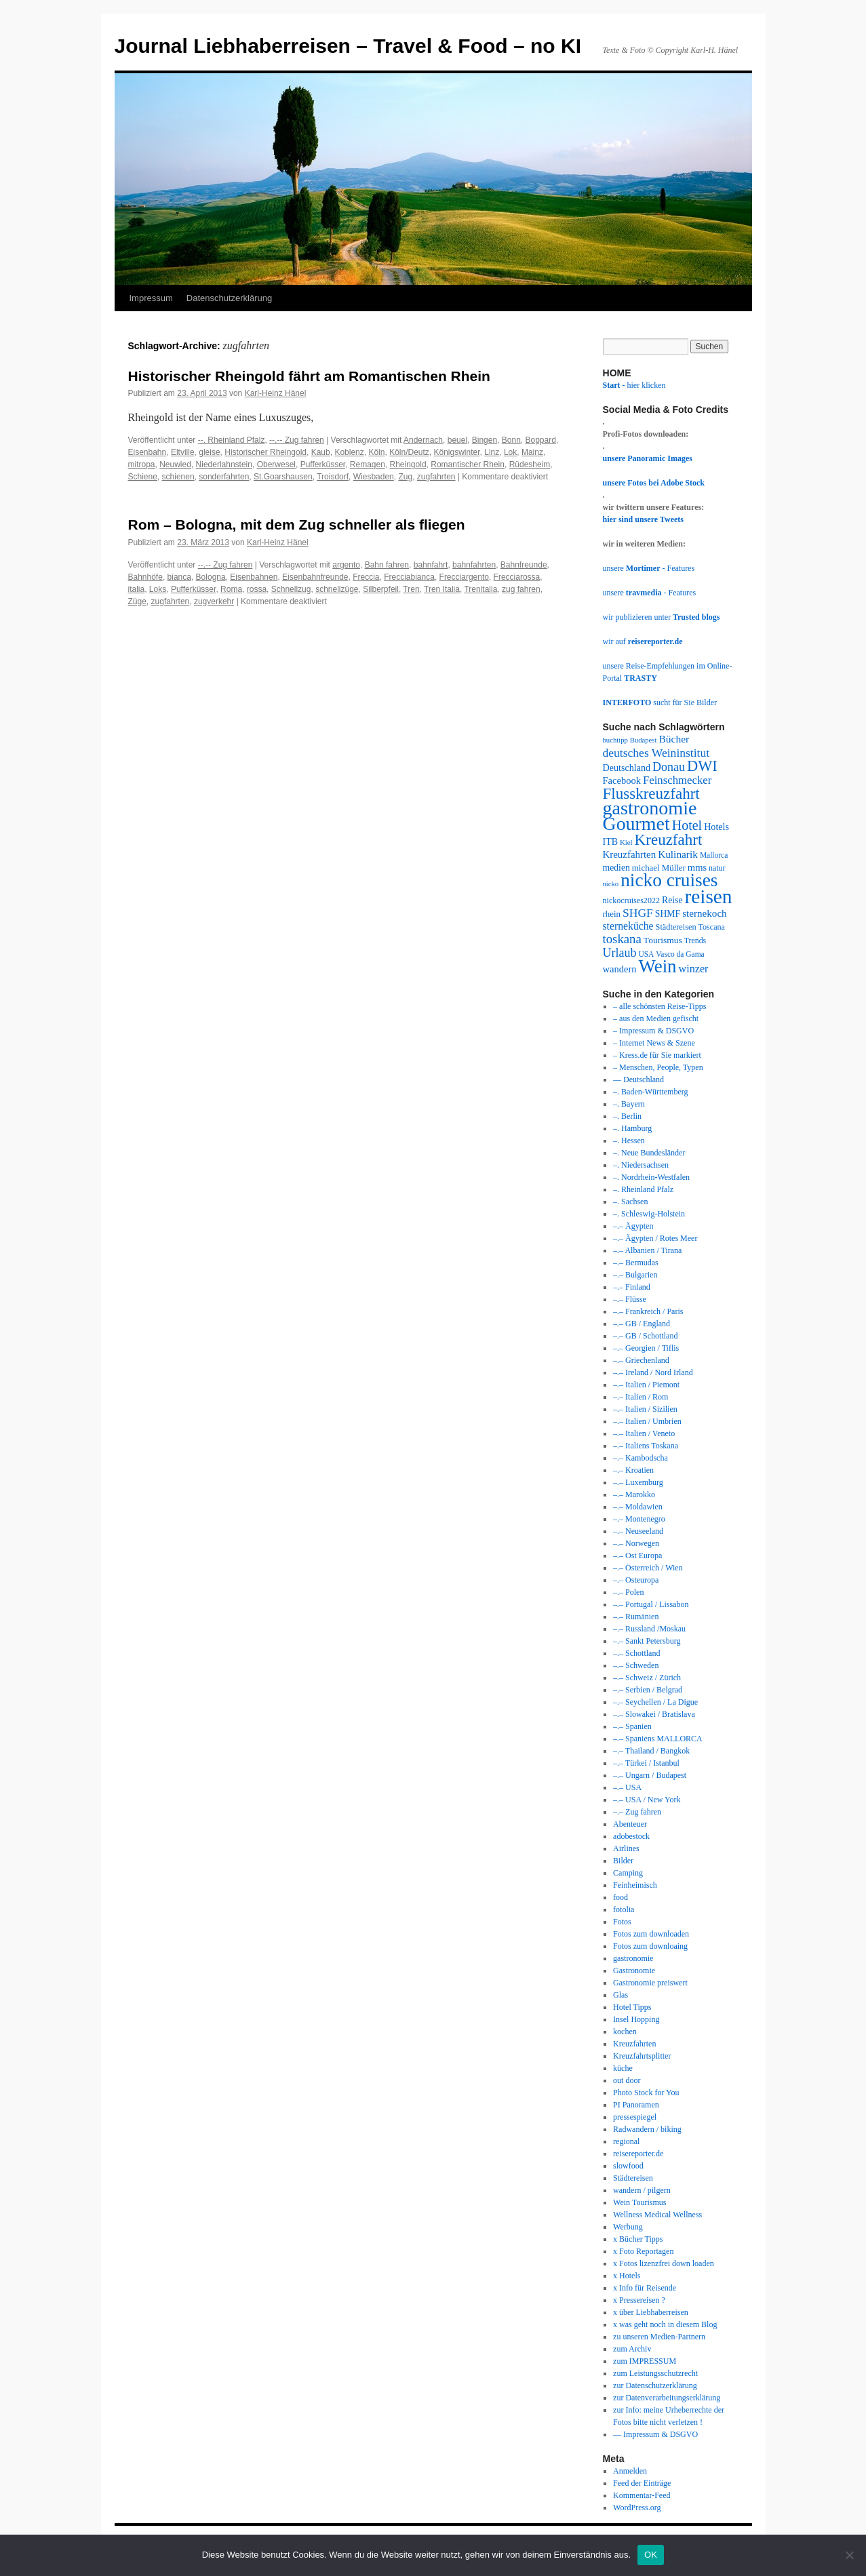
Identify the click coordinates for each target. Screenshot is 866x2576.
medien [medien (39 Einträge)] (616, 868)
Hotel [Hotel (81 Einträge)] (687, 825)
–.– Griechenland (641, 1360)
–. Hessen (629, 1140)
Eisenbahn (147, 452)
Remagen (367, 464)
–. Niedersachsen (641, 1165)
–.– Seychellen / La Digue (655, 1702)
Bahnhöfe (145, 577)
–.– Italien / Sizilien (645, 1409)
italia (136, 589)
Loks (157, 589)
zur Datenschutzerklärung (655, 2385)
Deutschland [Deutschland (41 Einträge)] (627, 767)
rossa (257, 589)
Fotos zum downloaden (651, 1934)
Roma (231, 589)
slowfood (628, 2166)
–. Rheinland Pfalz (643, 1189)
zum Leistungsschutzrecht (655, 2373)
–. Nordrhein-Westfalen (651, 1177)
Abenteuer (630, 1824)
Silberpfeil (381, 589)
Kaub (320, 452)
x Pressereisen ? (639, 2300)
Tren (411, 589)
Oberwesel (276, 464)
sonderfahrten (224, 476)
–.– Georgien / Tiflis (646, 1348)
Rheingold (408, 464)
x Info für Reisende (644, 2288)
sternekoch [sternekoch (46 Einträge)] (704, 913)
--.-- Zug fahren (296, 440)
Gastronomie (634, 1970)
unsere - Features (649, 568)
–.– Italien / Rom (640, 1397)
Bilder (623, 1860)
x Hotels (626, 2275)
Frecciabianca (409, 577)
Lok (510, 452)
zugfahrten (436, 476)
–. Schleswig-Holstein (649, 1213)
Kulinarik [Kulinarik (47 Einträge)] (678, 854)
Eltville (183, 452)
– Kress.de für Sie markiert (657, 1055)
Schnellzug (291, 589)
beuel (457, 440)
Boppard (541, 440)
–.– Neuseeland (638, 1531)
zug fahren (521, 589)
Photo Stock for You (646, 2092)
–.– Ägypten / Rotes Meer (655, 1238)
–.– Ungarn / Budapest (649, 1775)
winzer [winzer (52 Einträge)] (694, 968)
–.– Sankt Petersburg (646, 1641)
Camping (628, 1873)
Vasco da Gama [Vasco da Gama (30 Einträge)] (680, 954)
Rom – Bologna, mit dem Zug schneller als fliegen (296, 524)
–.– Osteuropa (635, 1580)
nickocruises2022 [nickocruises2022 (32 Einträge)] (632, 900)
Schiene (142, 476)
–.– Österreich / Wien (648, 1567)
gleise (209, 452)
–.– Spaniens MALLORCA (658, 1738)
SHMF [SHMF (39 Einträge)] (667, 914)
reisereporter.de (638, 2153)
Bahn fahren (387, 565)
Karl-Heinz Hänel (276, 393)
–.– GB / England (641, 1323)
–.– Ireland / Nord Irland (653, 1372)
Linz (491, 452)
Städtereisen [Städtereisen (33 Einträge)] (676, 927)
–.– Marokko (634, 1494)
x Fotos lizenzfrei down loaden (663, 2263)
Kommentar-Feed (641, 2495)
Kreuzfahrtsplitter (642, 2056)
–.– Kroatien (633, 1470)
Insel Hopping (636, 2019)
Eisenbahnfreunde (315, 577)
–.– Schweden (635, 1665)
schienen (178, 476)
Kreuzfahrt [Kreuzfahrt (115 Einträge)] (669, 839)
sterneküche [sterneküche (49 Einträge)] (628, 926)
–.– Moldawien (638, 1506)
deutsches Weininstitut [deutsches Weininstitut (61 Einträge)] (656, 752)
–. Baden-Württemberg (650, 1091)
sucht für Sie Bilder (660, 702)
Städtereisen (633, 2178)
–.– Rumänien (635, 1616)
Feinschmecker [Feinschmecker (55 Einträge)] (677, 780)
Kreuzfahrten (634, 2043)
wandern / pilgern (642, 2190)
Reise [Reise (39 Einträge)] (672, 900)
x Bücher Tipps (638, 2239)
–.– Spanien (632, 1726)
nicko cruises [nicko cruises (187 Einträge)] (669, 880)
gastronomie (633, 1958)
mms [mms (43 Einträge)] (697, 867)
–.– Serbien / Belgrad (647, 1690)
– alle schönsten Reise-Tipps (659, 1006)
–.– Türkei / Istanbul (646, 1763)
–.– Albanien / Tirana (647, 1250)
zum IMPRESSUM (644, 2361)
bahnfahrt (431, 565)
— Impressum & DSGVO (655, 2434)
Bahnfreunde (523, 565)
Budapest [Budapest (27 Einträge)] (643, 740)
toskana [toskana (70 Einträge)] (622, 939)
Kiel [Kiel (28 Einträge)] (626, 842)
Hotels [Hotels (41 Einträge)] (716, 826)
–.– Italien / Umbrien (647, 1421)
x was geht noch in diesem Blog (665, 2324)
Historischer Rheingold (265, 452)
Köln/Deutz (409, 452)
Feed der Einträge (642, 2483)
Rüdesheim (530, 464)
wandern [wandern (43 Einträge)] (620, 969)
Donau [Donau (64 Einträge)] (668, 767)
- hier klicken (634, 385)
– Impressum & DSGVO (653, 1030)
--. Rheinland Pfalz (231, 440)
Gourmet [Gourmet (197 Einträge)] (636, 823)
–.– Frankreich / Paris (648, 1311)
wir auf (643, 641)
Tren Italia (442, 589)
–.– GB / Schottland (645, 1336)
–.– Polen (628, 1592)
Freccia (366, 577)
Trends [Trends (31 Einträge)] (695, 940)
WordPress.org (637, 2507)
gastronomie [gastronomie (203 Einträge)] (650, 807)
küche (623, 2068)
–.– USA (627, 1787)
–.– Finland (631, 1287)
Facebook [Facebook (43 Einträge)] (622, 780)
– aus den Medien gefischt (655, 1018)
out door (626, 2080)
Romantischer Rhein (468, 464)
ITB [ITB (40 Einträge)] (610, 842)
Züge (137, 601)
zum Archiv (632, 2349)
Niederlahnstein (224, 464)
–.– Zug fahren (637, 1812)
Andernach (423, 440)
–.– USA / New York (646, 1799)
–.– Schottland (636, 1653)
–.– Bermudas (635, 1262)
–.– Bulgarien (635, 1275)
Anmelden (630, 2471)
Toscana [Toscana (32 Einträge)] (711, 927)
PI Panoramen (636, 2104)
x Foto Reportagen (643, 2251)
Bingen (484, 440)
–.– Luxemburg (638, 1482)
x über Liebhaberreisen (650, 2312)
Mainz (532, 452)
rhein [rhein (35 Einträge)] (612, 914)
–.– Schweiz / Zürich (647, 1677)
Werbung (628, 2227)
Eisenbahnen (253, 577)
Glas (620, 1995)
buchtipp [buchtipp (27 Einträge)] (615, 740)
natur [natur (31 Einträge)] (717, 868)
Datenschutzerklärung (229, 298)
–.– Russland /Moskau (649, 1628)
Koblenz (348, 452)
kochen (625, 2031)
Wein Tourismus (639, 2202)
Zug (405, 476)
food (620, 1897)
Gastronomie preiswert (650, 1982)
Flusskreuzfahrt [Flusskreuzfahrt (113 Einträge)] (651, 793)
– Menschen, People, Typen (658, 1067)
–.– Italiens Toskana (645, 1445)
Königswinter (457, 452)
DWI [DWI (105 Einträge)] (702, 765)
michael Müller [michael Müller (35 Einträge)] (659, 868)
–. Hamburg (632, 1128)
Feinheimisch (635, 1885)
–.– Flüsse (629, 1299)
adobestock (631, 1836)
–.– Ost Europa (637, 1555)
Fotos (622, 1921)
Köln (376, 452)
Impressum (151, 298)
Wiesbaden (373, 476)
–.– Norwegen (636, 1543)
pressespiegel (634, 2117)
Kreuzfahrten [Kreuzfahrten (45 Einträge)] (629, 854)
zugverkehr (214, 601)
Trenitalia (480, 589)
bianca (179, 577)
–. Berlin (627, 1116)
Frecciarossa (517, 577)
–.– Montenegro (639, 1519)
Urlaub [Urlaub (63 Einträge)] (620, 952)
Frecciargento (464, 577)
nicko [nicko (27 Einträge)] (611, 884)
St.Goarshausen (283, 476)
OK (650, 2555)
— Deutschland (638, 1079)
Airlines (626, 1848)
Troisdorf (333, 476)
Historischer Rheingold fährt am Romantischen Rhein (309, 376)
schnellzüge (336, 589)
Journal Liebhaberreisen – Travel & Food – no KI (348, 46)
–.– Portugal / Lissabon (650, 1604)
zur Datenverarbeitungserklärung (666, 2397)
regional (626, 2141)
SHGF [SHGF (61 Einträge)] (638, 912)
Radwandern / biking (647, 2129)
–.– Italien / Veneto (644, 1433)
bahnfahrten (474, 565)
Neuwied (175, 464)
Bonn (511, 440)
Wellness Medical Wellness (657, 2214)
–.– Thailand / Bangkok (651, 1751)
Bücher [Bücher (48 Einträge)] (673, 739)
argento (346, 565)
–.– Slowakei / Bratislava (654, 1714)
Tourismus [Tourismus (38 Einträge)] (663, 940)
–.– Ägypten (633, 1226)
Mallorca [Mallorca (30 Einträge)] (714, 855)
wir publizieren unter (661, 617)
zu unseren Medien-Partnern (659, 2336)
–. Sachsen (630, 1201)
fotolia (623, 1909)
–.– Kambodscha (640, 1458)
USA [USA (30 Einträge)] (646, 954)
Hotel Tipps (632, 2007)
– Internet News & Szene (654, 1043)
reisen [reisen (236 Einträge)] (708, 896)
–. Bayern (629, 1104)
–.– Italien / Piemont (646, 1384)
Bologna (211, 577)
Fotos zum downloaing (650, 1946)
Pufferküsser (322, 464)
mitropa (141, 464)
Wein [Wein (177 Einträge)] (657, 966)
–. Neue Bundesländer (649, 1152)
